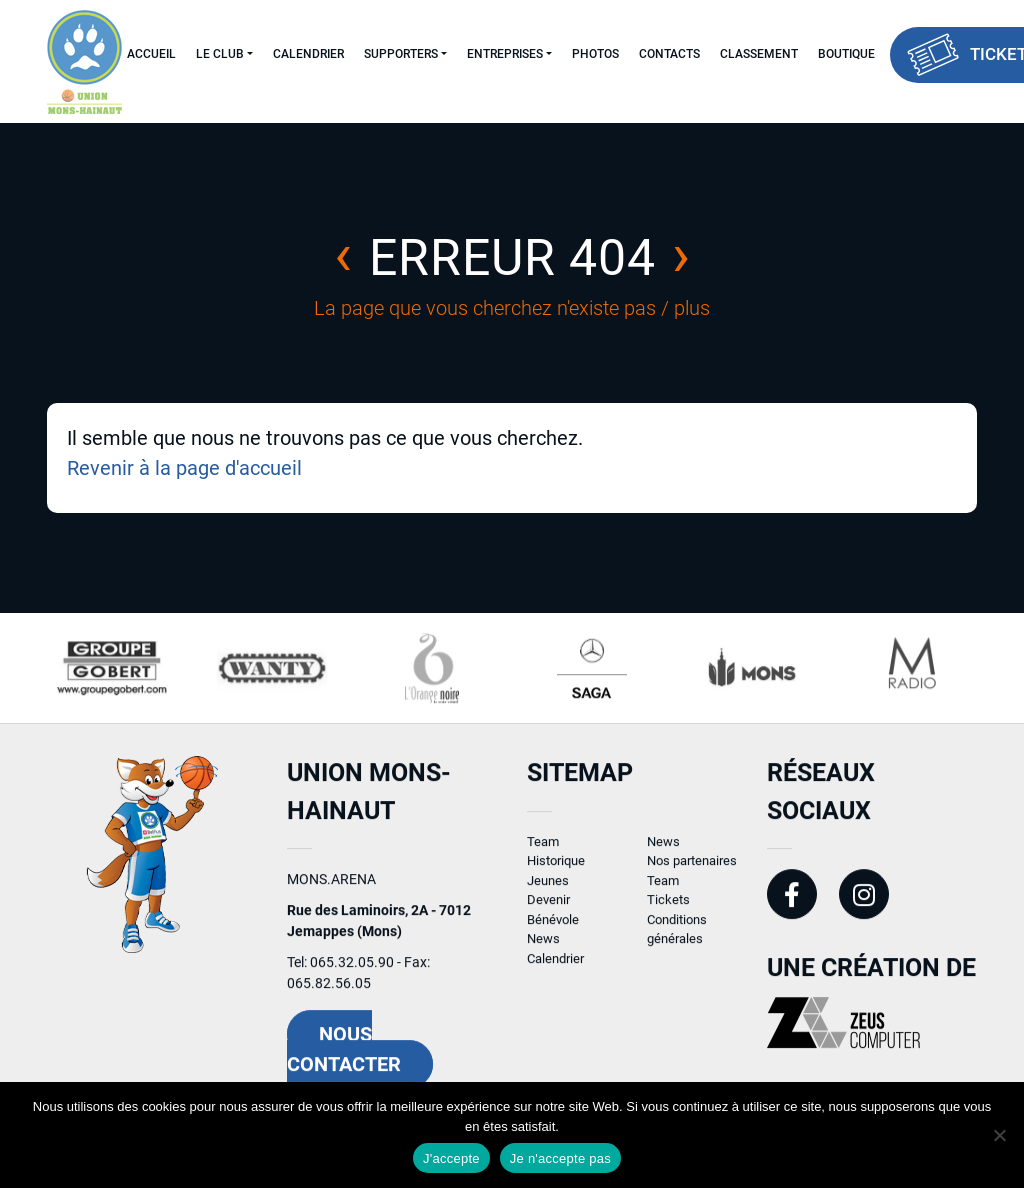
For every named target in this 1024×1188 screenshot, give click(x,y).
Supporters (401, 54)
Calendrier (308, 54)
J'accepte (451, 1158)
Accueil (151, 54)
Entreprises (505, 54)
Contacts (669, 54)
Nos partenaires (692, 870)
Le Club (220, 54)
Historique (556, 870)
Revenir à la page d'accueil (184, 468)
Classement (759, 54)
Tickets (668, 909)
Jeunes (548, 889)
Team (543, 850)
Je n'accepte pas (560, 1158)
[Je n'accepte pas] (999, 1135)
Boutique (846, 54)
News (543, 948)
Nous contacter (344, 1059)
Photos (595, 54)
